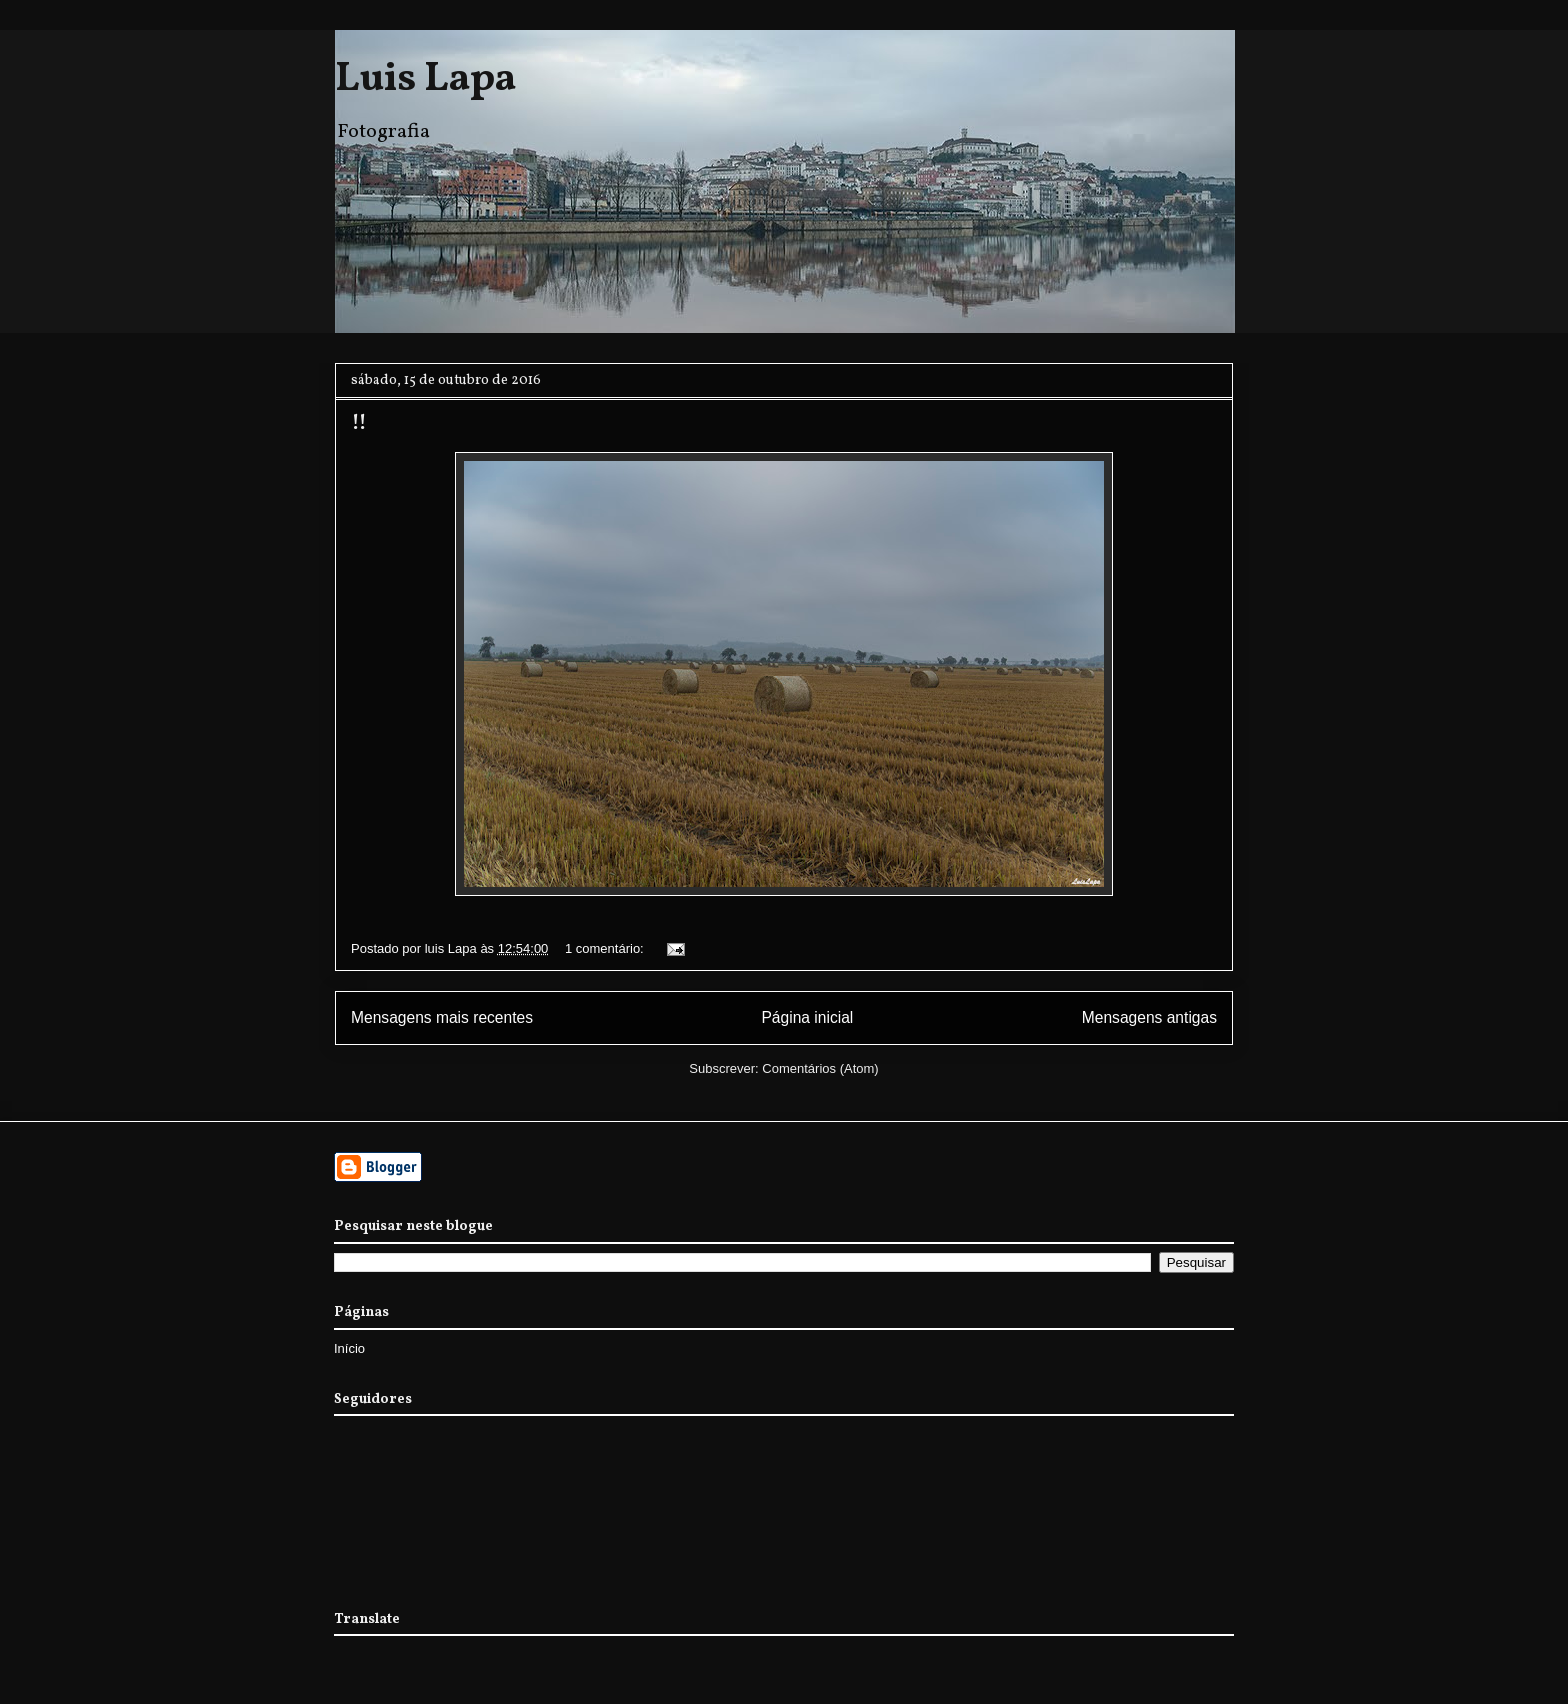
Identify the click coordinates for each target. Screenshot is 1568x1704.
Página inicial (807, 1017)
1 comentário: (606, 948)
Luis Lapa (425, 80)
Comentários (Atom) (820, 1068)
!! (359, 423)
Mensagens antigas (1149, 1017)
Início (349, 1348)
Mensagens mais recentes (442, 1017)
